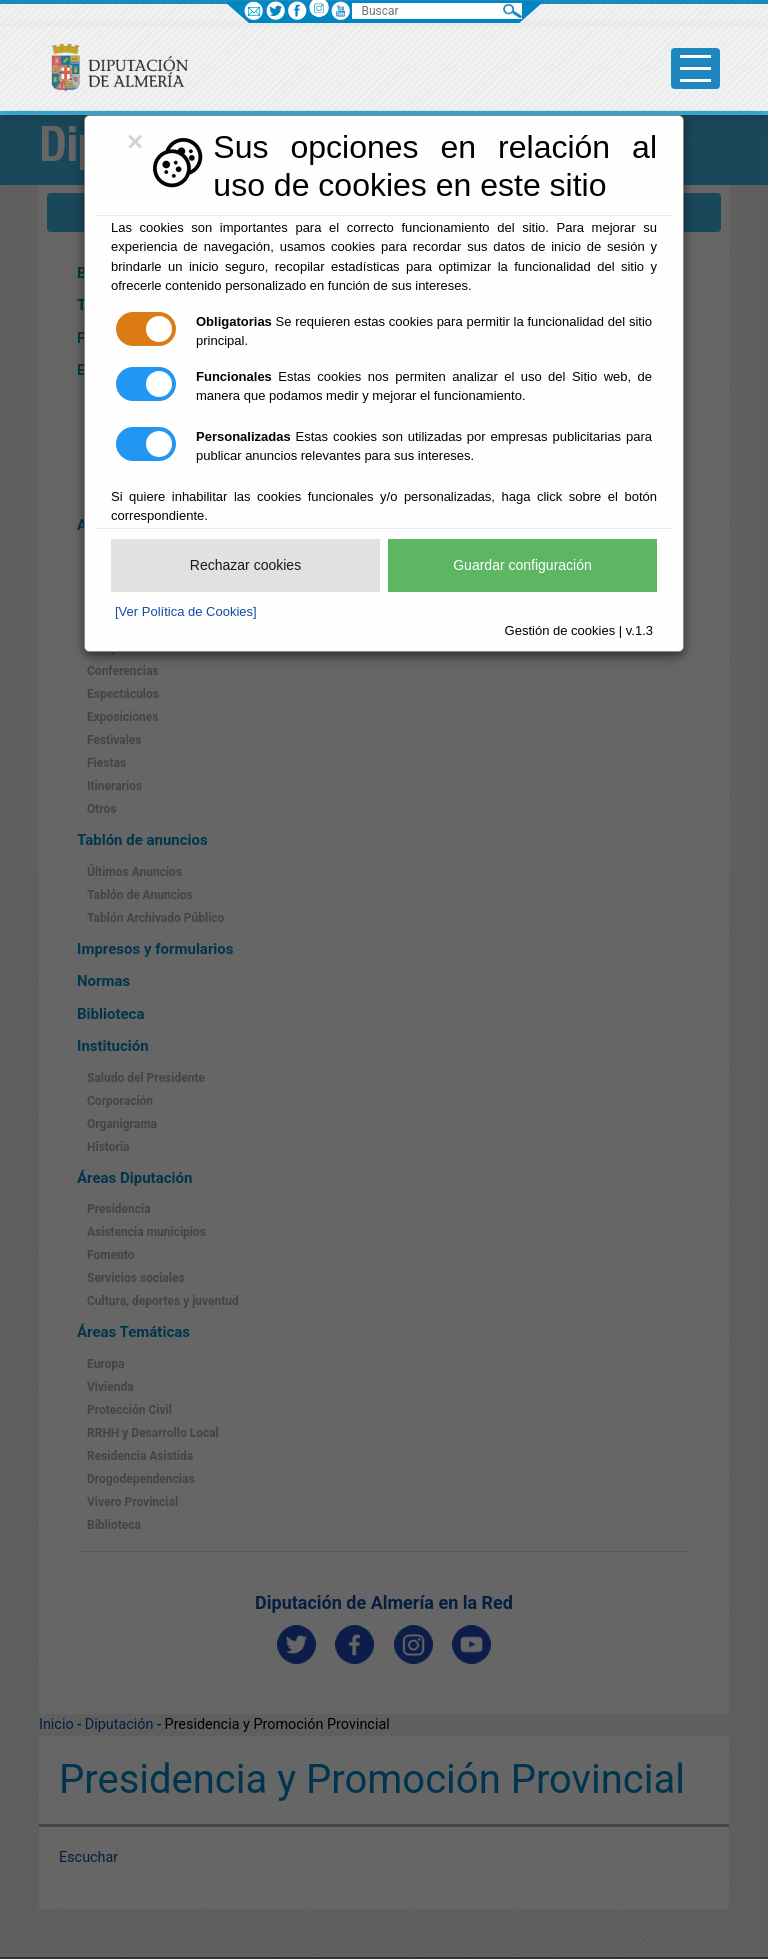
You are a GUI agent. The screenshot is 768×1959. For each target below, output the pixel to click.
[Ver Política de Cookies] (186, 611)
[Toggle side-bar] (695, 68)
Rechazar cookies (245, 565)
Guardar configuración (522, 565)
